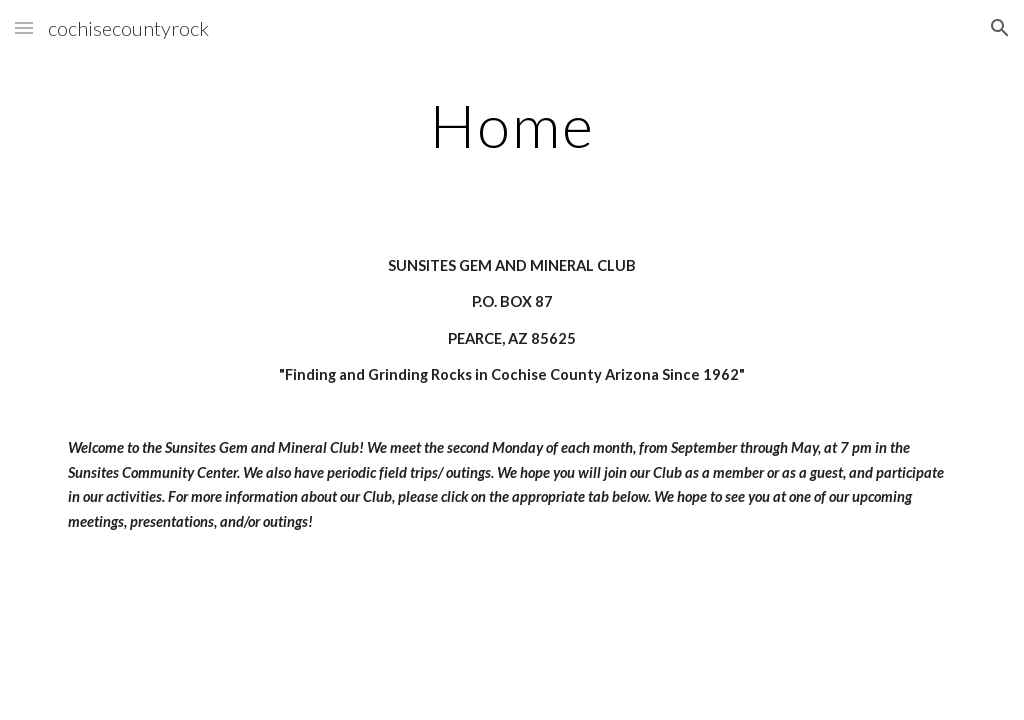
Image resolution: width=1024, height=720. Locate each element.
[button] (24, 27)
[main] (512, 125)
